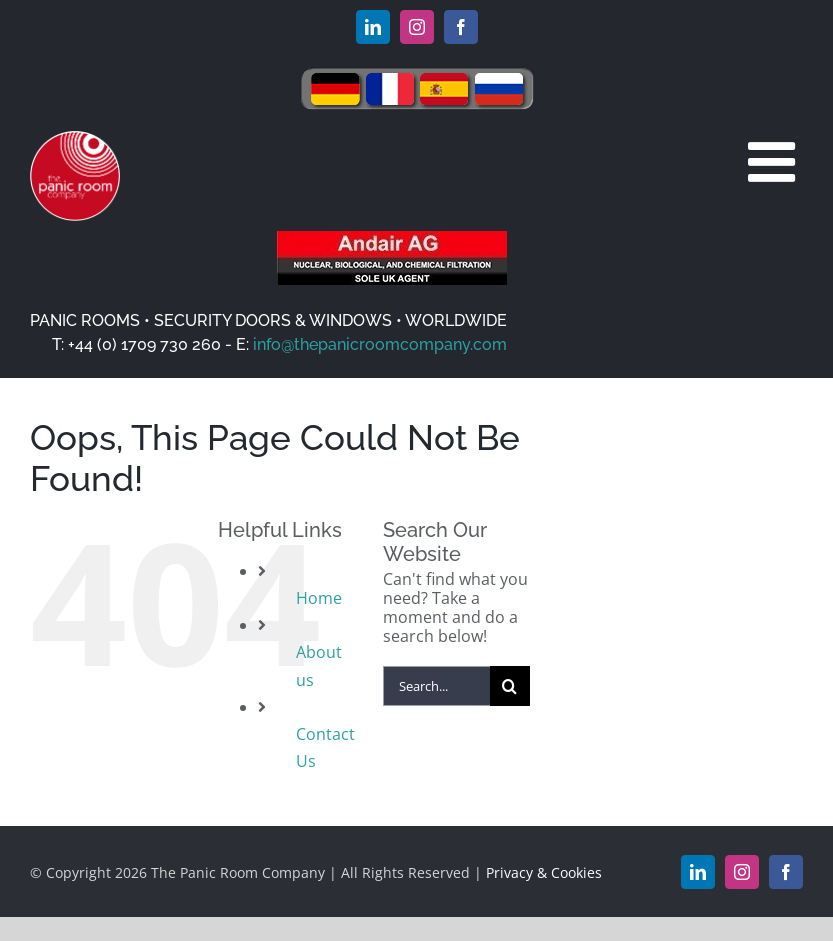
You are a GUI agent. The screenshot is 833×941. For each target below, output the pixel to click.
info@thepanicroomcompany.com (380, 344)
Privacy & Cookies (544, 872)
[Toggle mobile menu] (775, 161)
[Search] (510, 686)
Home (319, 598)
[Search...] (436, 686)
